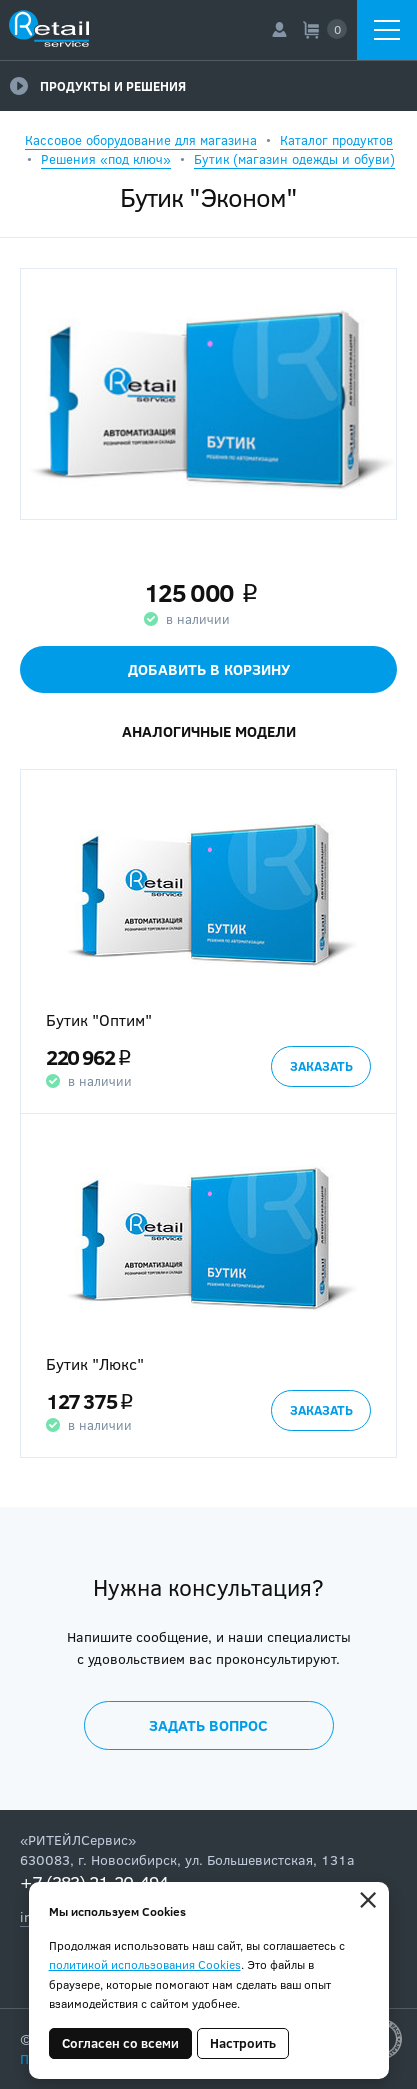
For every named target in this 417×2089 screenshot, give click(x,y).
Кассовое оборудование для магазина (141, 140)
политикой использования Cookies (145, 1964)
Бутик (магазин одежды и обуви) (294, 159)
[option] (208, 941)
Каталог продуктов (336, 140)
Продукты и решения (98, 86)
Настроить (243, 2043)
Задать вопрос (208, 1725)
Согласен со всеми (120, 2043)
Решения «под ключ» (106, 159)
